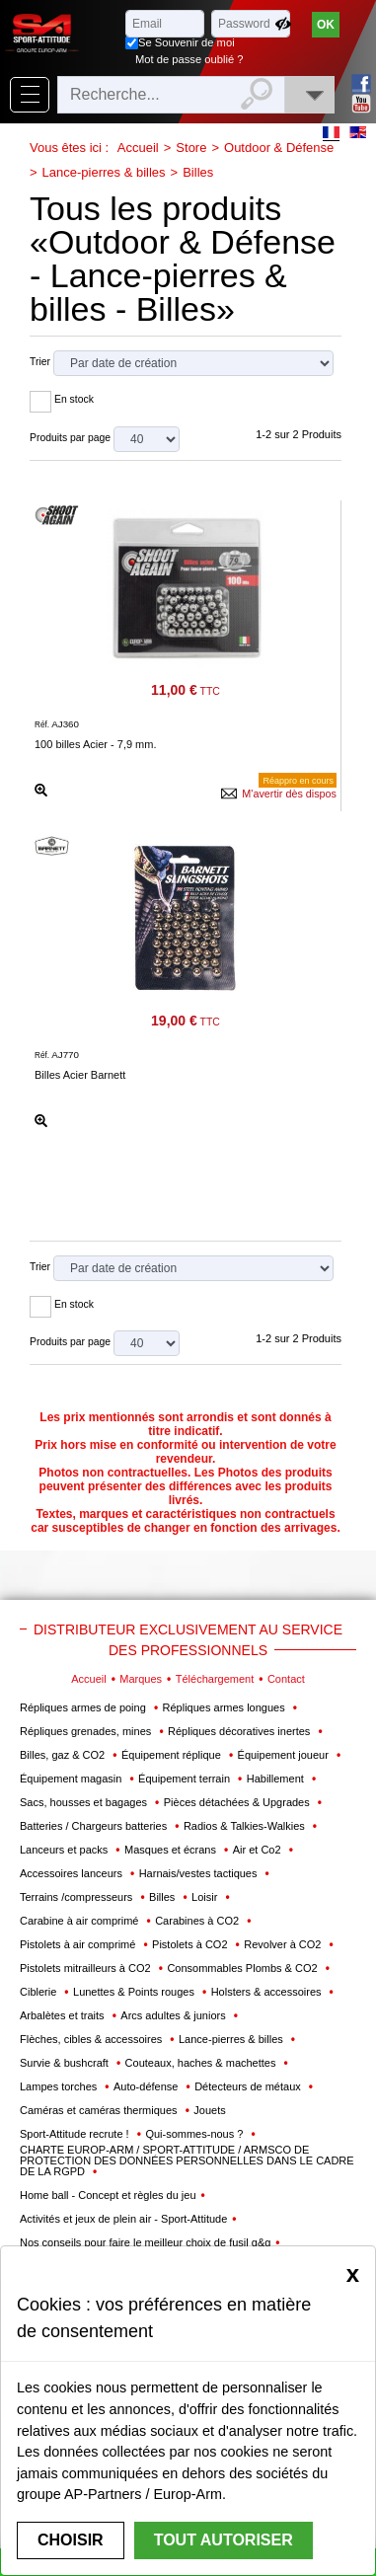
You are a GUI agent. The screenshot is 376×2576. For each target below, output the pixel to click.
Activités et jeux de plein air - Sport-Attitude (123, 2219)
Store (191, 147)
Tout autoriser (223, 2540)
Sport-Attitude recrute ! (76, 2134)
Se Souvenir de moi (186, 42)
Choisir (71, 2540)
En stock (74, 399)
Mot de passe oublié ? (189, 59)
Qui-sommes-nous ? (195, 2134)
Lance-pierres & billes (104, 172)
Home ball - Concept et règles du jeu (108, 2195)
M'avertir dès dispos (289, 793)
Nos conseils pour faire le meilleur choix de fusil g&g (145, 2242)
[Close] (353, 2274)
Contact (286, 1679)
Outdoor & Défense (279, 147)
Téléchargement (215, 1679)
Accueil (138, 147)
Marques (140, 1679)
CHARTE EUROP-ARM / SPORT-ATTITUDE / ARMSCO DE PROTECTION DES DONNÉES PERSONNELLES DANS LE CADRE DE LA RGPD (187, 2160)
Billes (198, 172)
